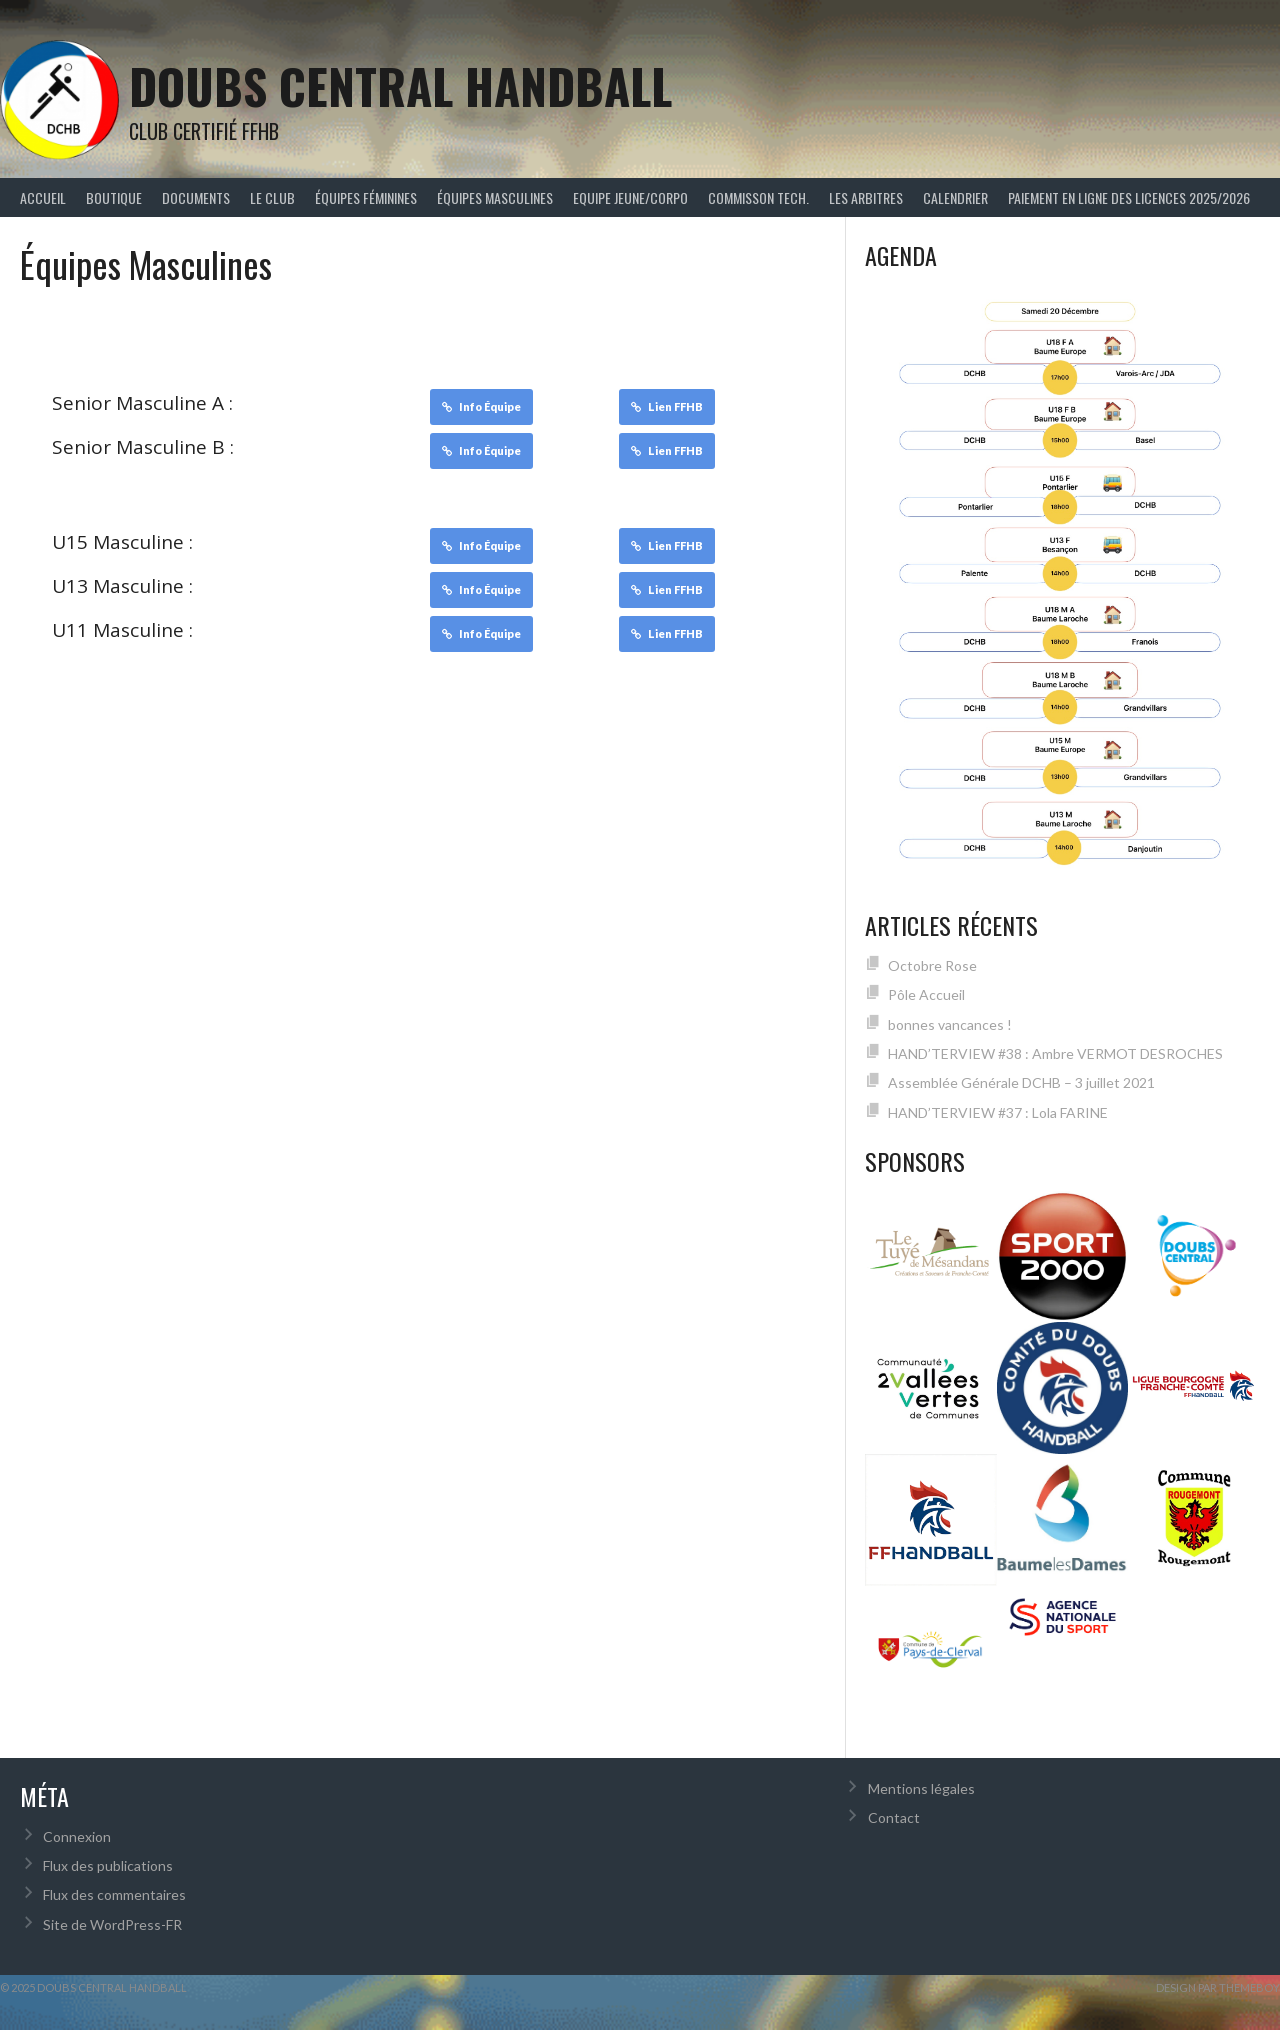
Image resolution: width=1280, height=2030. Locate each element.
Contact (894, 1817)
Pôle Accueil (926, 994)
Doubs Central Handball (400, 85)
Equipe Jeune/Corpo (630, 197)
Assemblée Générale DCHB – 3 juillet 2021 (1021, 1082)
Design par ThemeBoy (1218, 1987)
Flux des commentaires (114, 1894)
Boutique (114, 197)
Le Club (272, 197)
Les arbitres (866, 197)
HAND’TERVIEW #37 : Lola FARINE (998, 1112)
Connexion (77, 1836)
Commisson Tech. (758, 197)
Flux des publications (108, 1865)
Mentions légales (921, 1788)
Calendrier (955, 197)
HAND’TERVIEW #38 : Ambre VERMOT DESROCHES (1055, 1053)
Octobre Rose (932, 965)
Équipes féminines (366, 197)
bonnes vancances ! (950, 1024)
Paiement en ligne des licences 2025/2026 (1129, 197)
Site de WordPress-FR (112, 1924)
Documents (196, 197)
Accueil (43, 197)
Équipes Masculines (495, 197)
